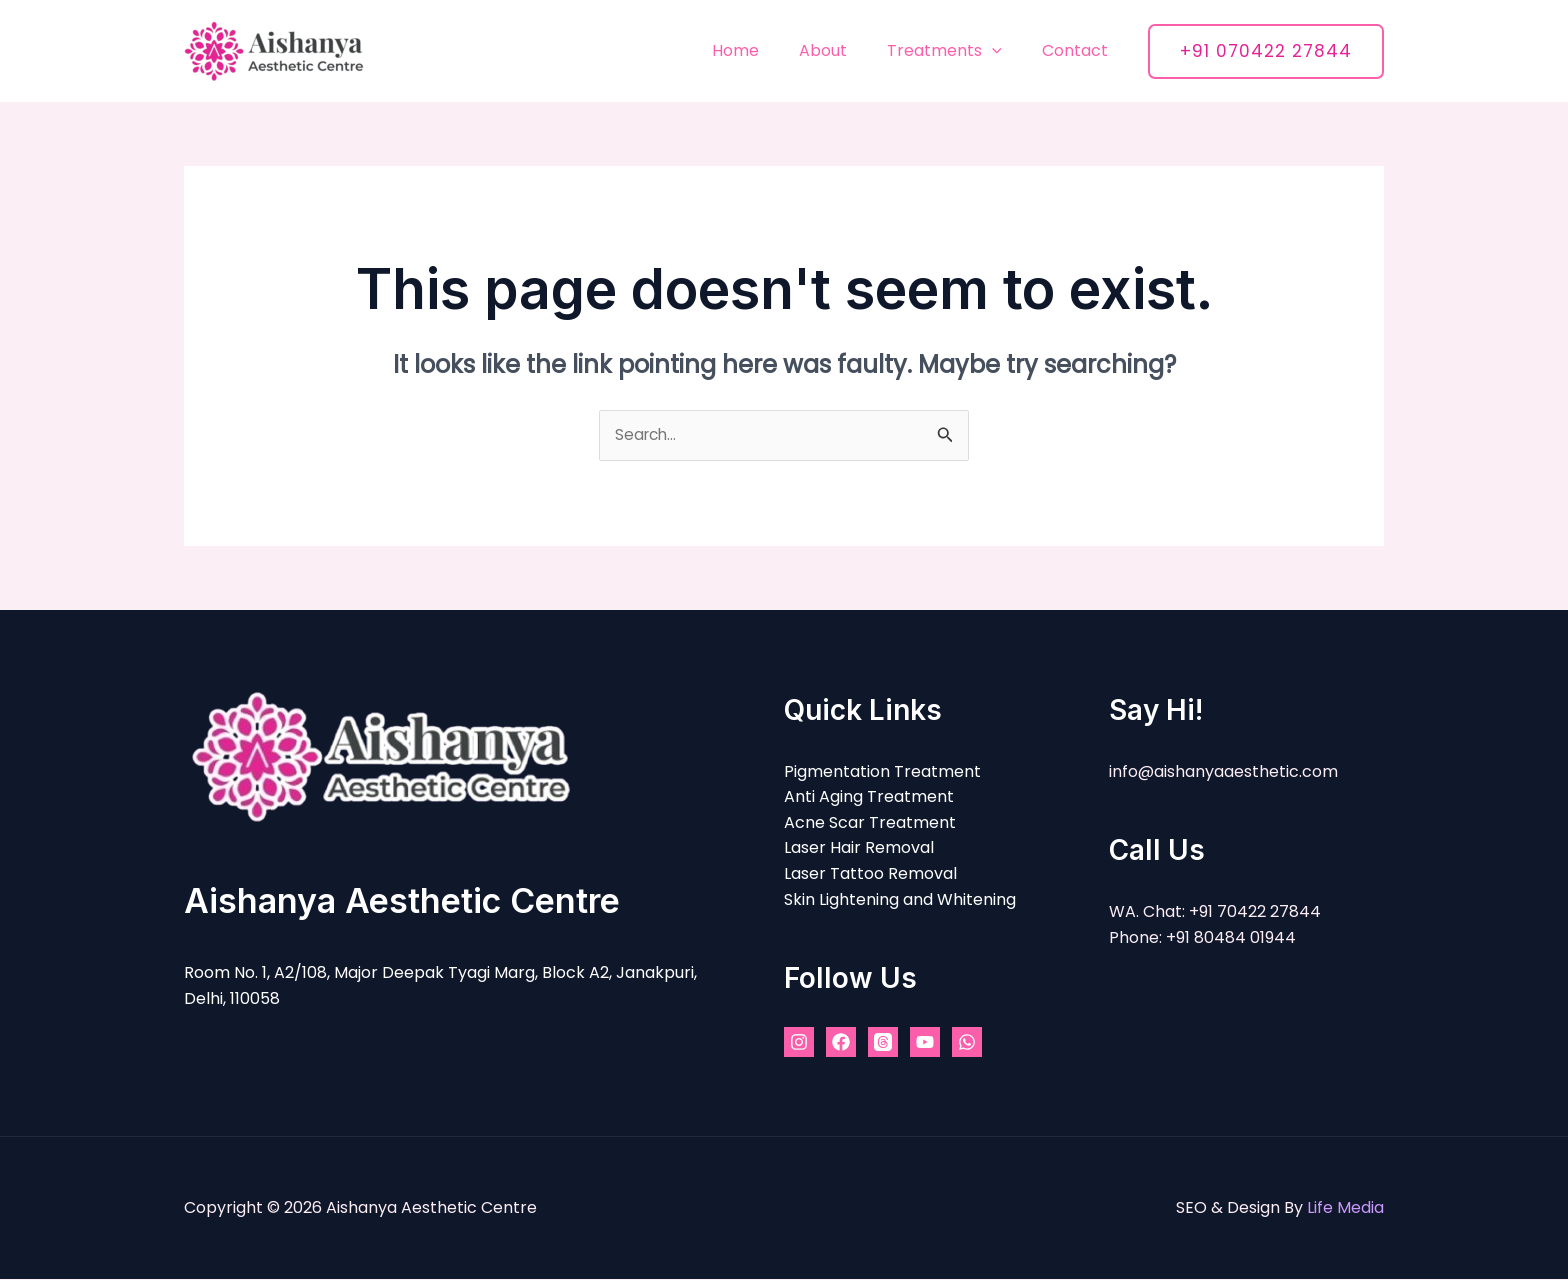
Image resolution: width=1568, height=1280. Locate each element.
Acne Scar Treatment (870, 823)
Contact (1079, 50)
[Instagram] (799, 1043)
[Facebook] (841, 1043)
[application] (1004, 50)
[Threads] (883, 1043)
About (843, 50)
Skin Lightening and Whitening (900, 899)
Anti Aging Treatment (869, 797)
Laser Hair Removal (859, 848)
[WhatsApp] (967, 1043)
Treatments (956, 50)
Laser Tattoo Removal (870, 874)
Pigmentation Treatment (882, 771)
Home (763, 50)
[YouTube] (925, 1043)
